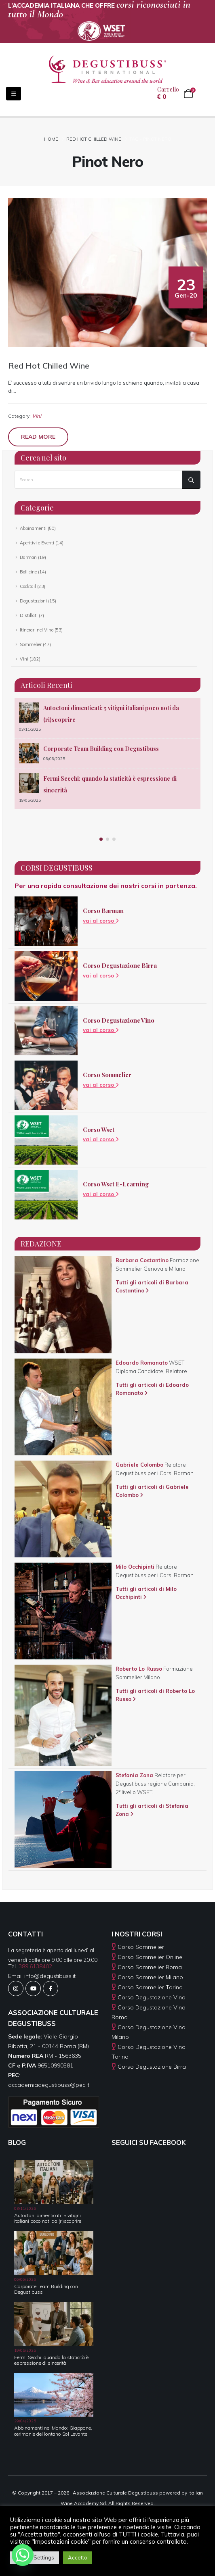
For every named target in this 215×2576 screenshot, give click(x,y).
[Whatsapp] (23, 2555)
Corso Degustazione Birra (120, 965)
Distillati (29, 615)
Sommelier (31, 644)
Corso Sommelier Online (150, 1957)
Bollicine (28, 572)
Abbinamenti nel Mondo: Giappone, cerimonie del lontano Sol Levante (53, 2430)
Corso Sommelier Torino (150, 1987)
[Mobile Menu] (7, 93)
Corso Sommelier (107, 1075)
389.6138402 (35, 1966)
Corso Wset (98, 1129)
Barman (28, 557)
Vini (36, 416)
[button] (101, 839)
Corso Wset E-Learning (116, 1184)
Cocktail (28, 586)
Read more (38, 436)
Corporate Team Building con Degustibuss (101, 748)
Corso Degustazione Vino (118, 1020)
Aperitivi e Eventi (37, 543)
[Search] (191, 480)
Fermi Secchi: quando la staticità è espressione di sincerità (51, 2360)
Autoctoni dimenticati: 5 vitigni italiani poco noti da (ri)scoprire (47, 2218)
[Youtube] (33, 1988)
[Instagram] (15, 1988)
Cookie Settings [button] (34, 2557)
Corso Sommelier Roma (150, 1967)
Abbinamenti (33, 528)
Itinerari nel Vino (36, 630)
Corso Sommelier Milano (150, 1977)
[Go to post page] (29, 712)
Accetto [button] (77, 2557)
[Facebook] (50, 1988)
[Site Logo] (107, 69)
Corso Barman (103, 911)
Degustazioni (33, 601)
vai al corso (101, 920)
